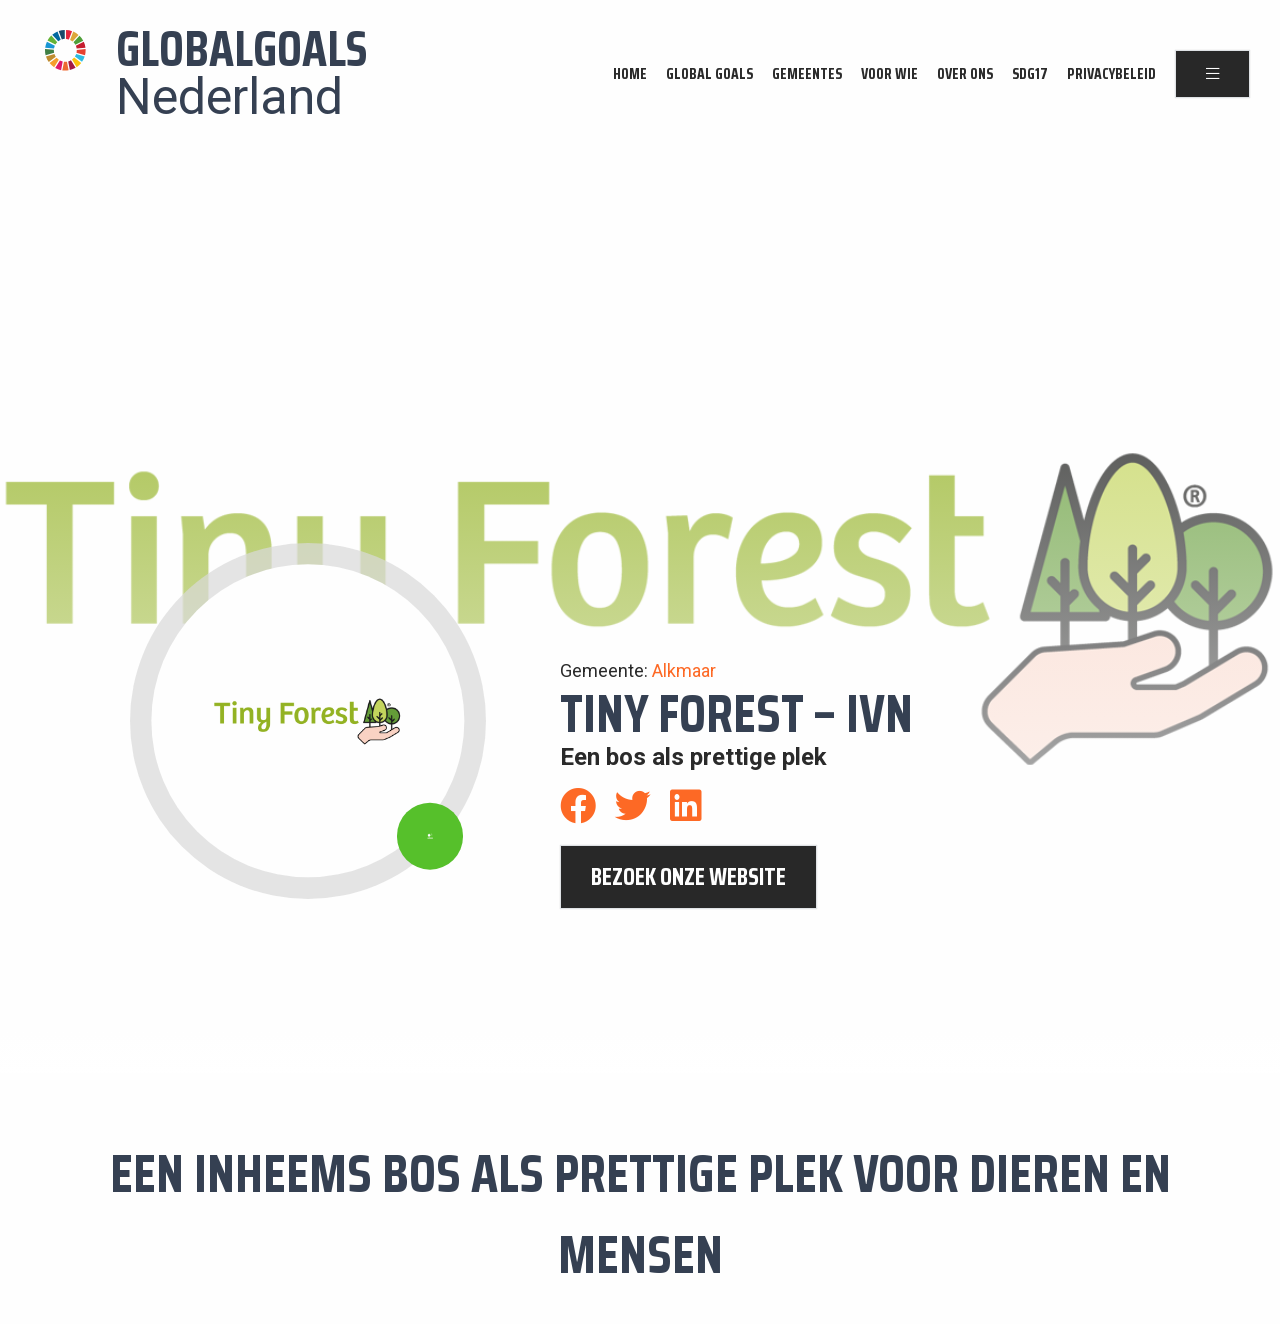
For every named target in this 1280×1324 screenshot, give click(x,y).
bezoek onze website (688, 877)
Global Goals (709, 74)
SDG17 (1030, 74)
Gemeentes (807, 74)
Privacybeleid (1111, 74)
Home (630, 74)
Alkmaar (684, 670)
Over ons (965, 74)
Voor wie (889, 74)
